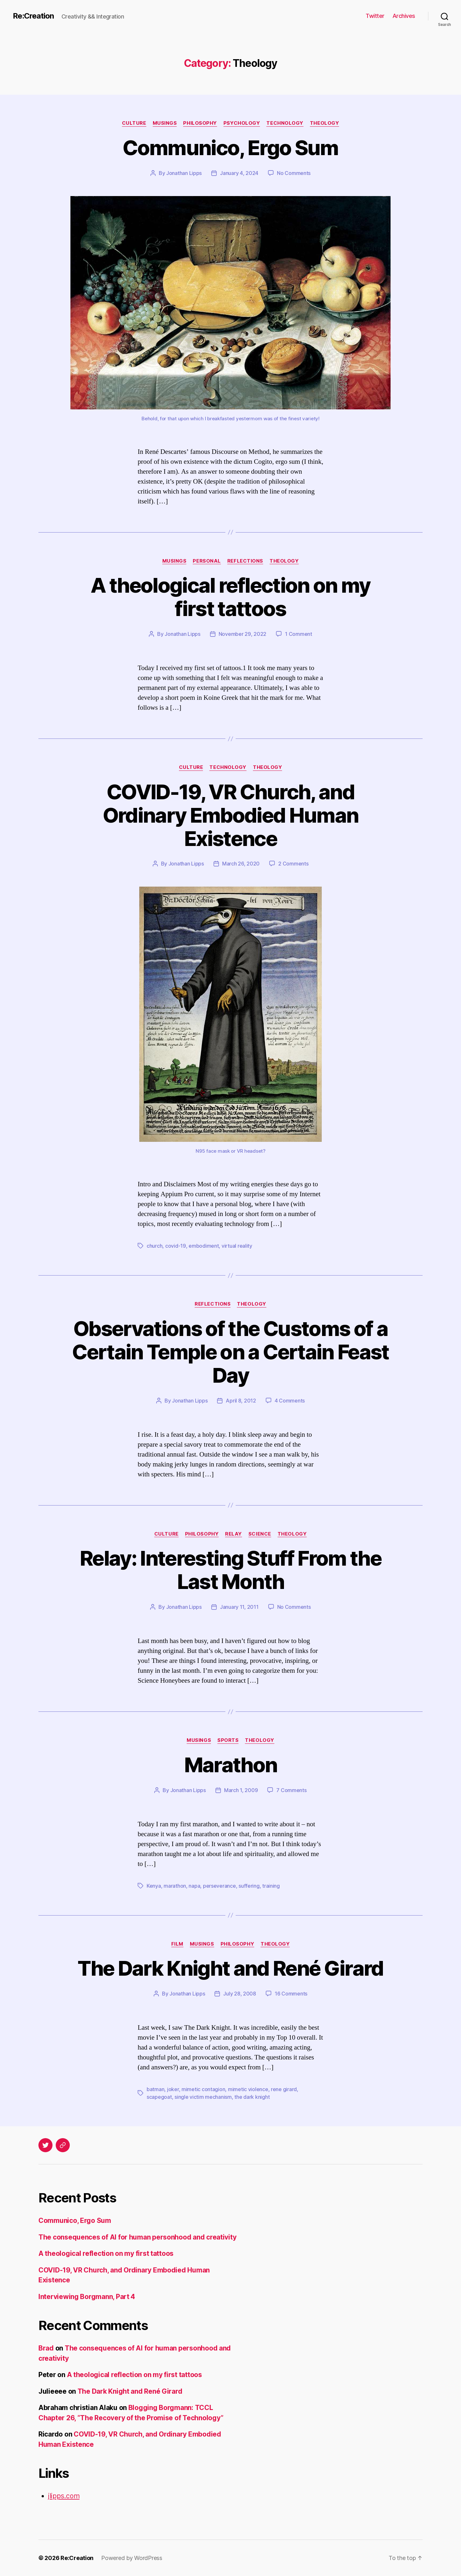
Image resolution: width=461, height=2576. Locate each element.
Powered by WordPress (131, 2558)
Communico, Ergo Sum (230, 147)
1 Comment (298, 634)
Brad (46, 2348)
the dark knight (252, 2097)
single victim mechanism (203, 2097)
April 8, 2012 (241, 1400)
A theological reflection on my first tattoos (230, 597)
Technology (284, 123)
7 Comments (291, 1790)
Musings (165, 123)
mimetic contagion (203, 2089)
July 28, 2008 (239, 1993)
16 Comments (291, 1993)
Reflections (245, 561)
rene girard (284, 2089)
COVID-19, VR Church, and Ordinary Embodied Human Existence (231, 815)
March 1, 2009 (241, 1790)
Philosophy (200, 123)
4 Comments (290, 1400)
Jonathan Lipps (184, 173)
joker (173, 2089)
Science (259, 1534)
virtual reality (237, 1246)
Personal (207, 561)
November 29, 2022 (242, 634)
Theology (324, 123)
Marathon (230, 1764)
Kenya (154, 1886)
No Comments (294, 173)
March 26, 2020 (241, 863)
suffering (249, 1886)
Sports (228, 1740)
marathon (175, 1886)
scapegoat (159, 2097)
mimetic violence (248, 2089)
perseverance (219, 1886)
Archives (403, 15)
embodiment (204, 1246)
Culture (134, 123)
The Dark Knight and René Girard (230, 1968)
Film (177, 1944)
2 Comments (293, 863)
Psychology (241, 123)
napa (194, 1886)
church (154, 1246)
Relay (233, 1534)
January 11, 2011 (239, 1607)
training (271, 1886)
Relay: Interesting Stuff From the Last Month (230, 1570)
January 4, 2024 (239, 173)
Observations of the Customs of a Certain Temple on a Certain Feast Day (230, 1351)
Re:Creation (33, 16)
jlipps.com (63, 2496)
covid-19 (175, 1246)
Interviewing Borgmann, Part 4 (86, 2297)
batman (155, 2089)
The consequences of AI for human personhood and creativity (137, 2237)
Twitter (375, 15)
